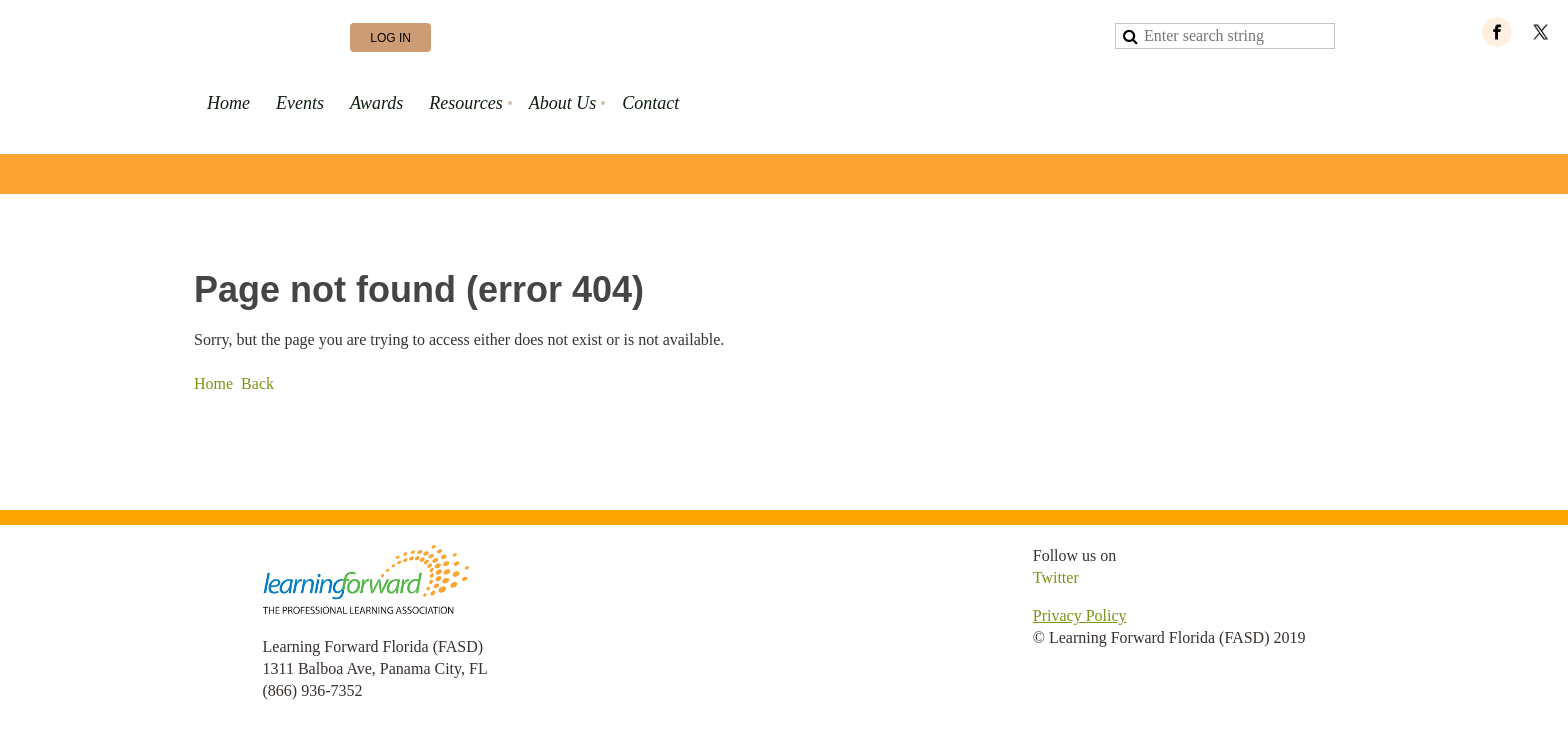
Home (213, 383)
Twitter (1056, 577)
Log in (390, 38)
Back (257, 383)
